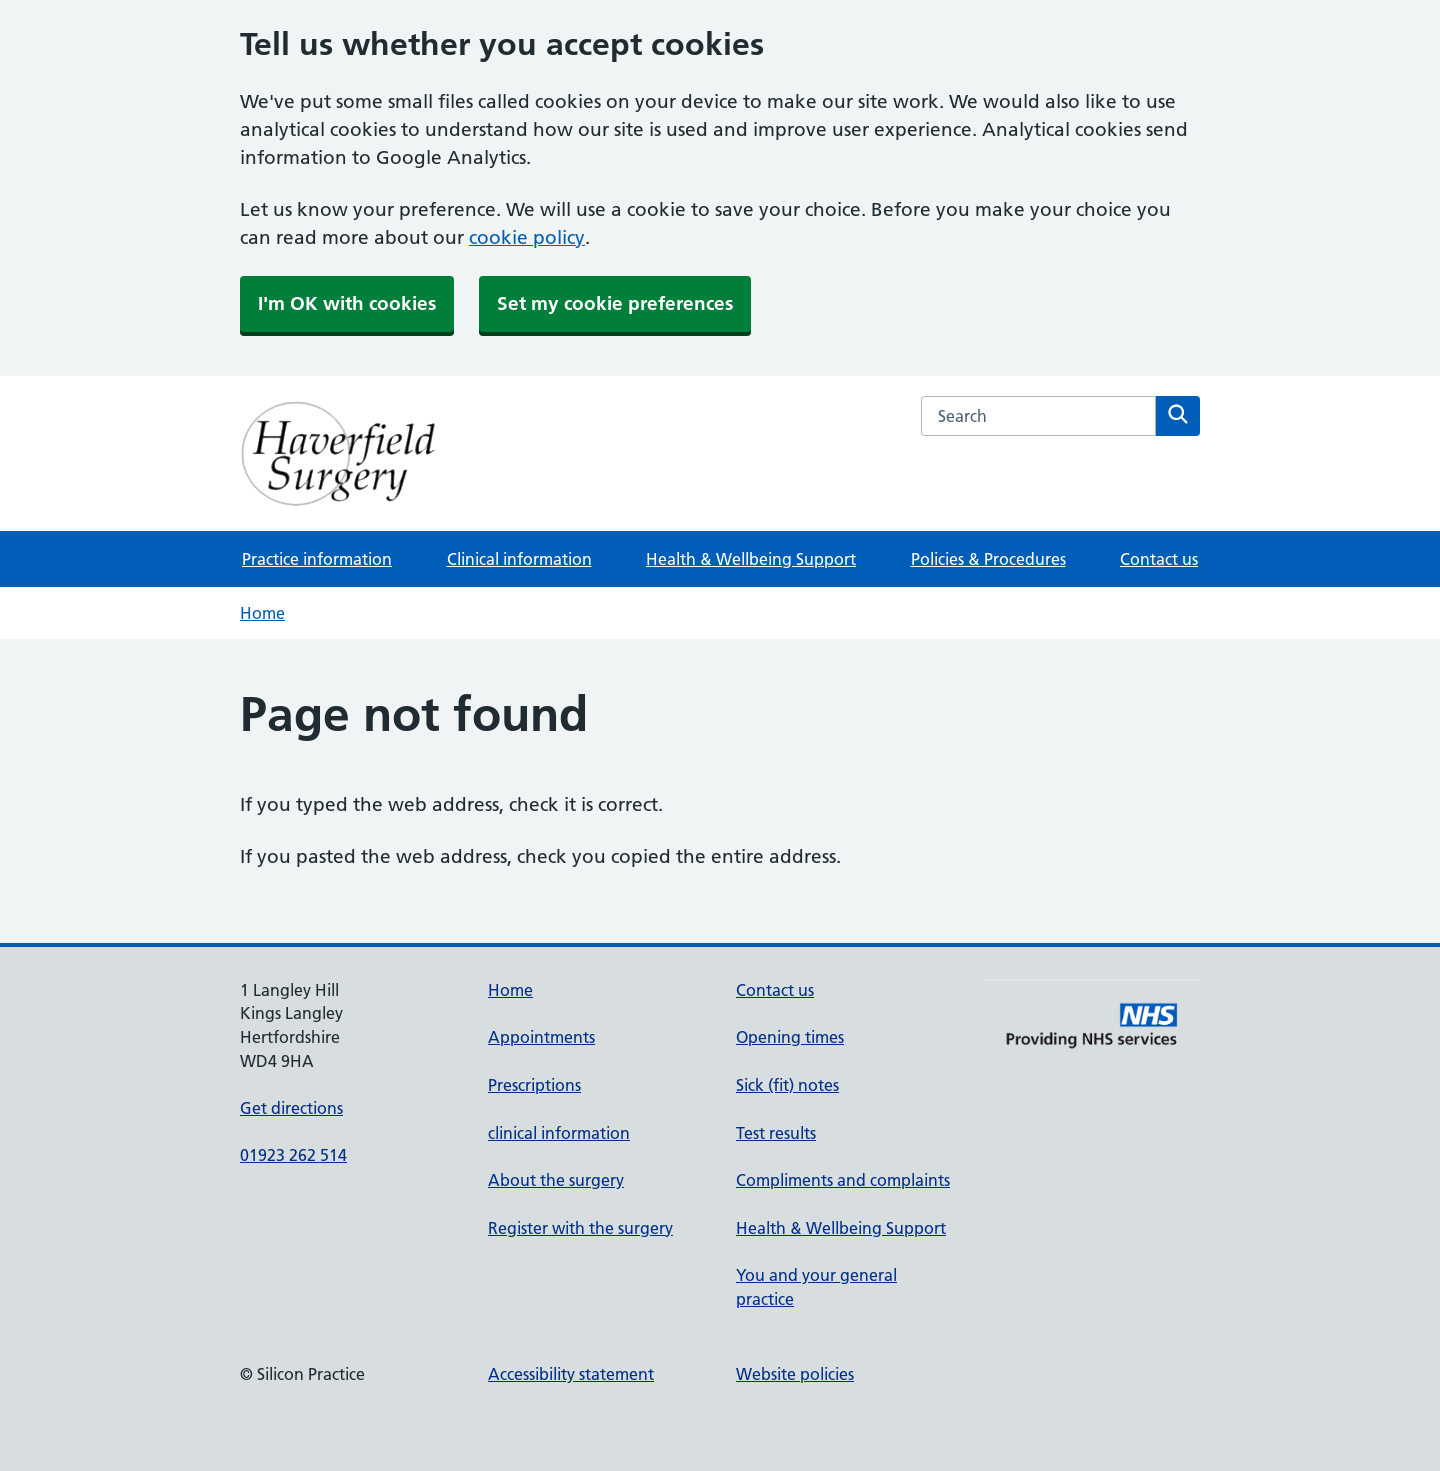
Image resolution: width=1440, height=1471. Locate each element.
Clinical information (519, 559)
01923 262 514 (293, 1155)
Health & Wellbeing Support (751, 559)
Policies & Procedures (988, 559)
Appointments (541, 1037)
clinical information (559, 1133)
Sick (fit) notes (787, 1085)
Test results (776, 1133)
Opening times (790, 1037)
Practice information (317, 559)
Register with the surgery (580, 1228)
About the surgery (556, 1180)
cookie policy (527, 237)
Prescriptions (534, 1085)
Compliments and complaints (843, 1180)
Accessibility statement (571, 1374)
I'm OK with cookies (347, 303)
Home (262, 613)
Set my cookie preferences (615, 303)
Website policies (795, 1374)
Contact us (1159, 559)
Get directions (291, 1108)
